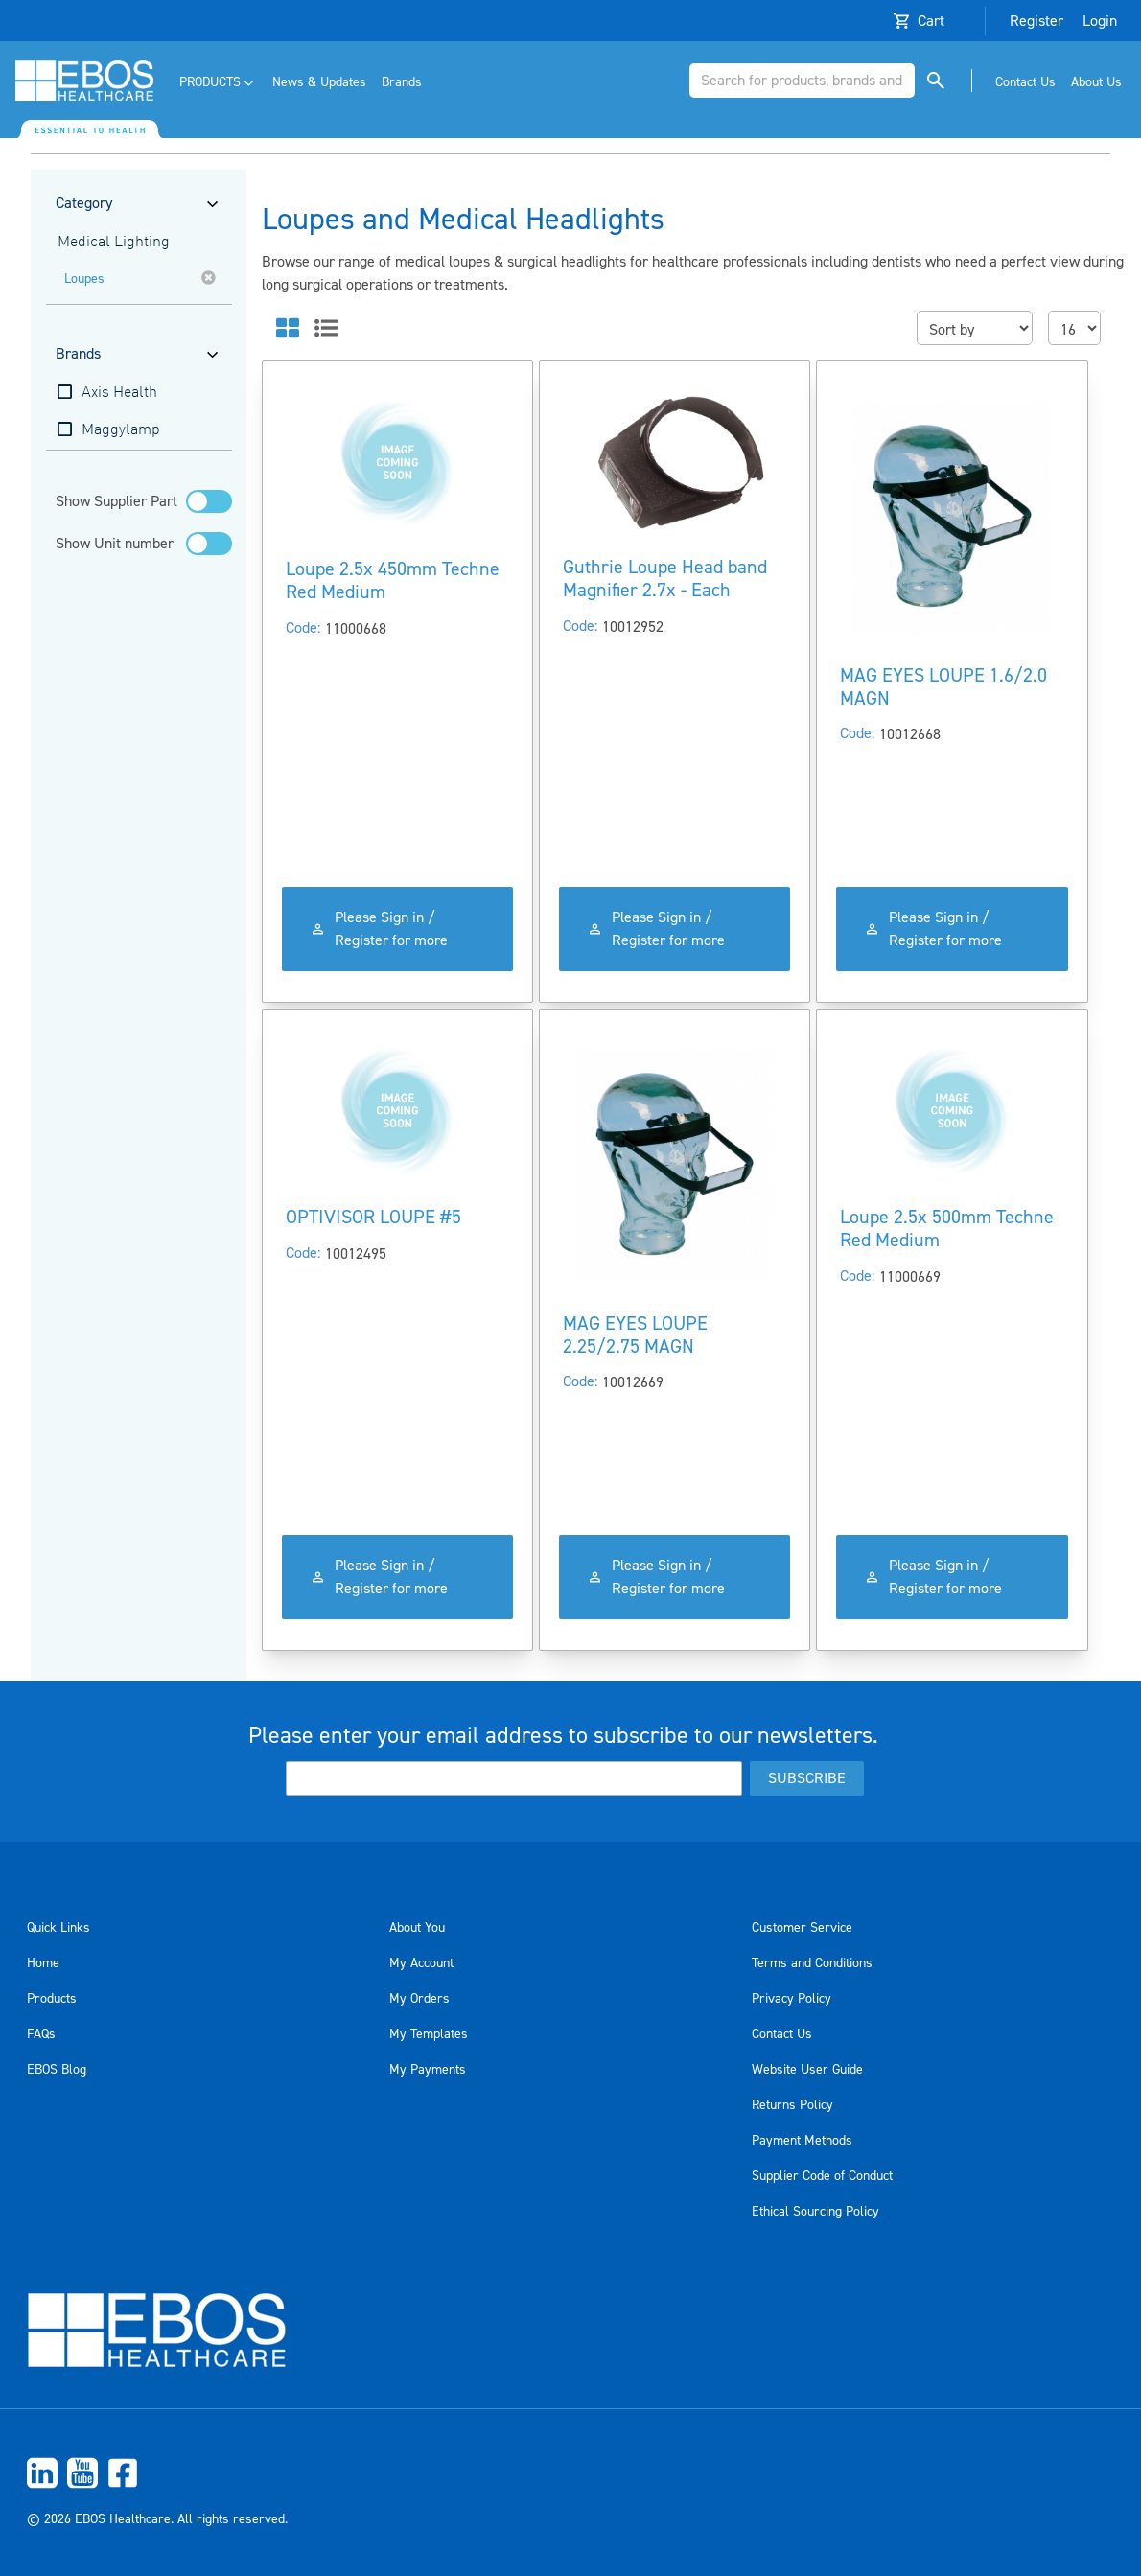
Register (1036, 21)
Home (43, 1963)
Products (52, 1998)
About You (417, 1928)
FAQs (41, 2034)
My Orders (419, 1998)
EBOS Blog (56, 2069)
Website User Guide (807, 2069)
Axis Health (119, 393)
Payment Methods (802, 2140)
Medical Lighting (114, 242)
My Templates (428, 2034)
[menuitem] (218, 83)
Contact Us (782, 2034)
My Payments (427, 2069)
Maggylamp (121, 430)
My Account (421, 1963)
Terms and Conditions (812, 1963)
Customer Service (802, 1928)
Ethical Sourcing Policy (815, 2211)
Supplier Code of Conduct (822, 2176)
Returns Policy (792, 2105)
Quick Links (58, 1928)
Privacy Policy (791, 1998)
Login (1100, 21)
